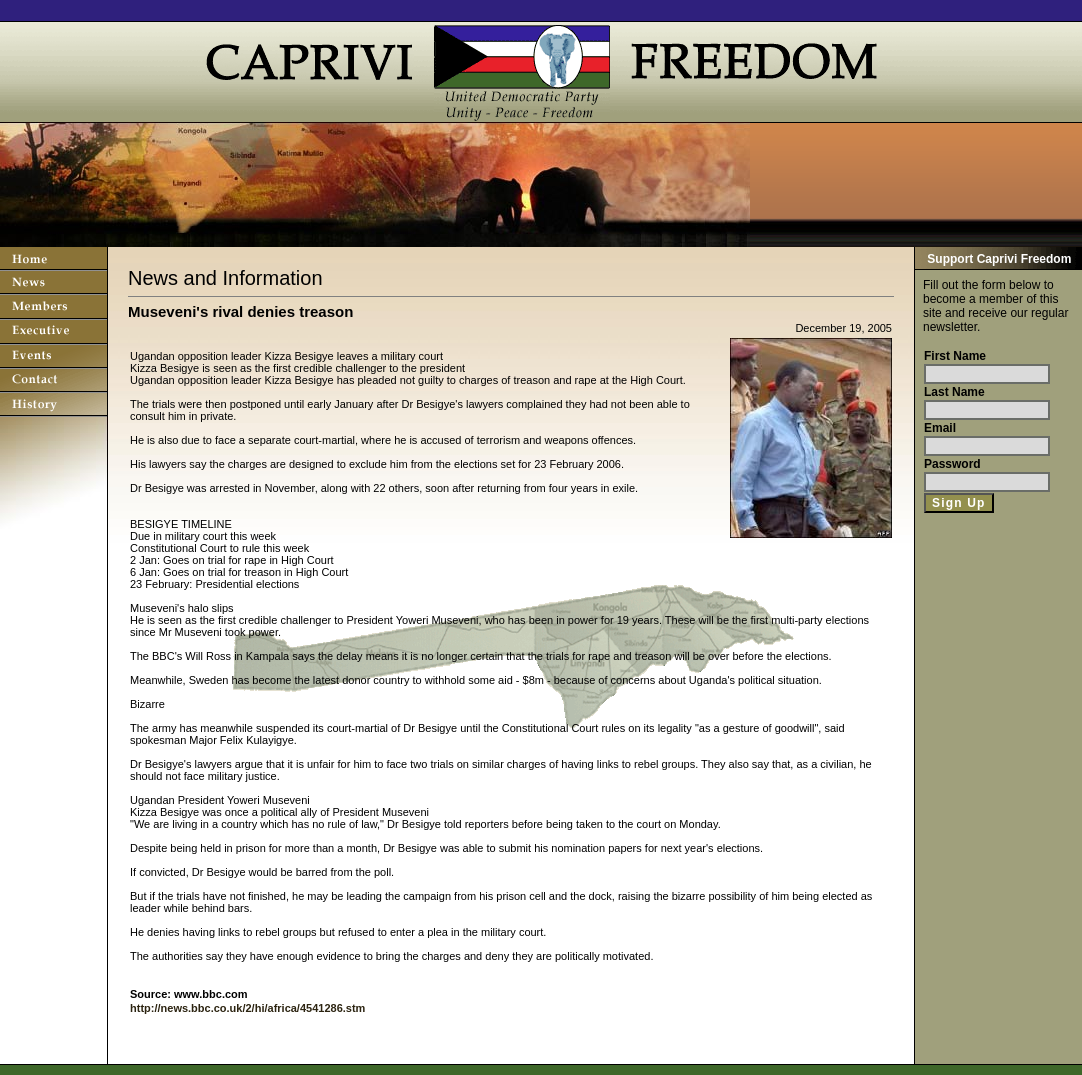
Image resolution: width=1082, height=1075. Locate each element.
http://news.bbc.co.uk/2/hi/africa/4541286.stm (247, 1008)
